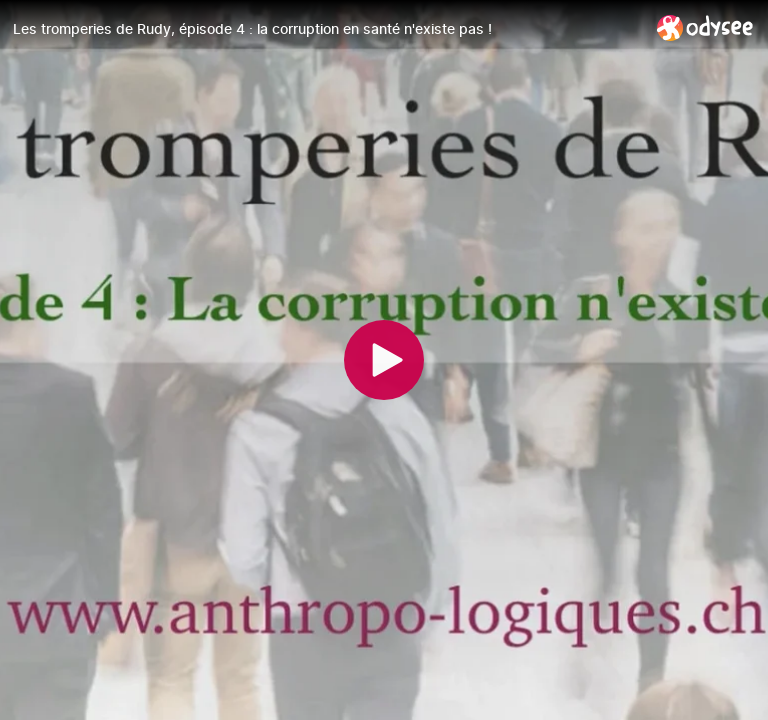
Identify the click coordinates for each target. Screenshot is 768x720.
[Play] (384, 360)
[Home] (705, 27)
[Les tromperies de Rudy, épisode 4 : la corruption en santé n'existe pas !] (327, 29)
